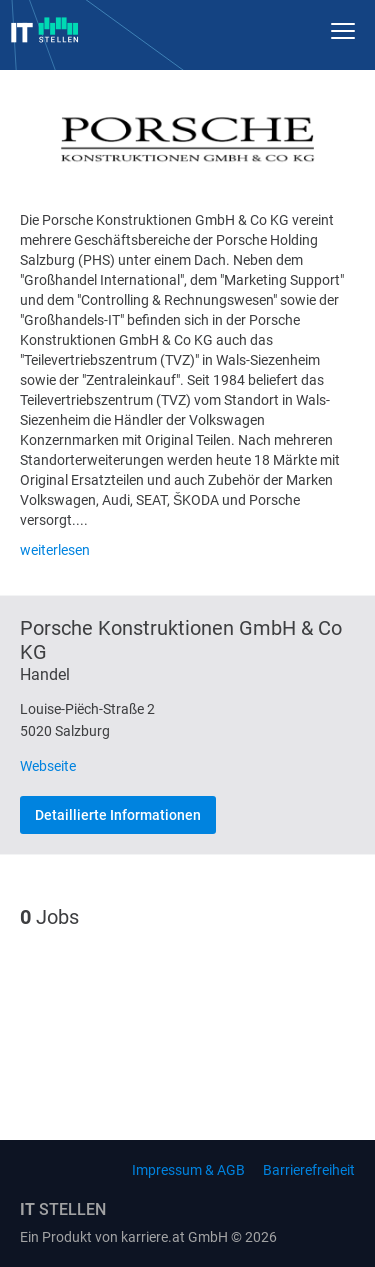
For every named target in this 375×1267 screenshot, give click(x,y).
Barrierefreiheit (309, 1170)
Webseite (48, 766)
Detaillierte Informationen (118, 815)
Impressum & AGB (188, 1170)
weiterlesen (55, 550)
